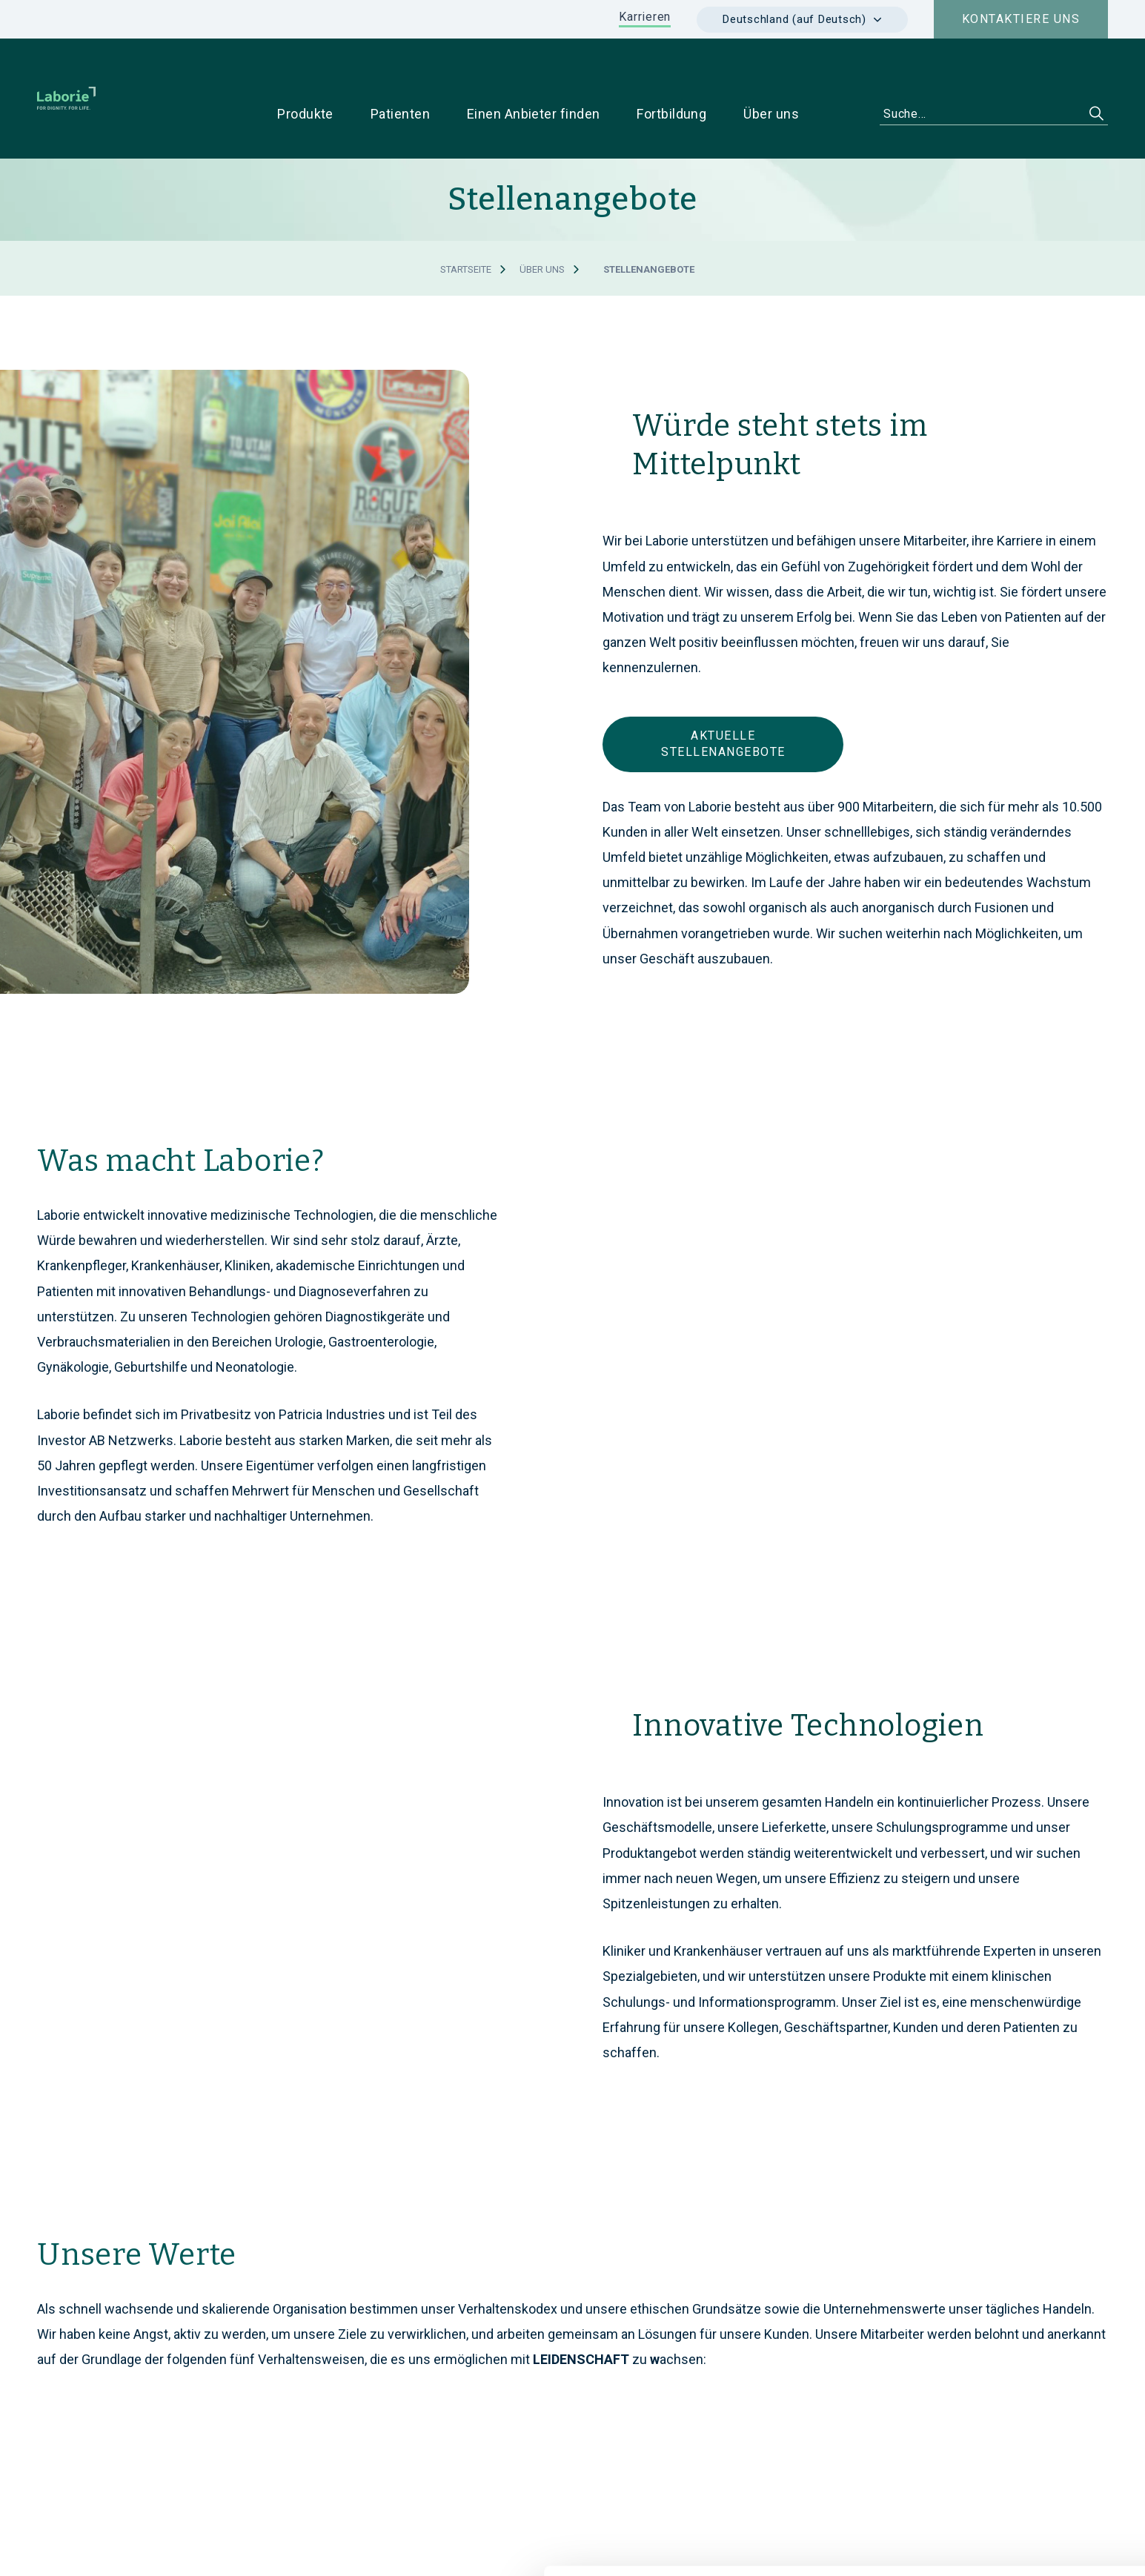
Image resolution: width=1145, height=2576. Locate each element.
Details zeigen (797, 2547)
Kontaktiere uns (1021, 19)
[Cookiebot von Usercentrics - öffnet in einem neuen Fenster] (96, 2547)
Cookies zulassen (1021, 2412)
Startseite (465, 222)
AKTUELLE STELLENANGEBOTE (723, 698)
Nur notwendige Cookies (1021, 2461)
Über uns (542, 222)
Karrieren (645, 17)
